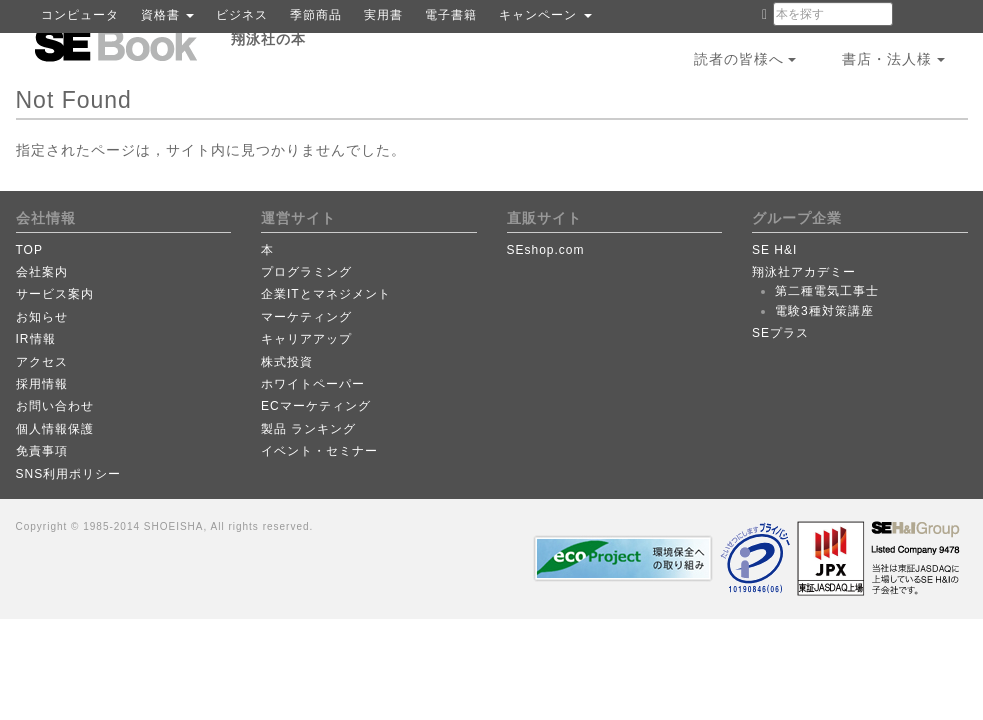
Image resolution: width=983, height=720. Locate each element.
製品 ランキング (308, 429)
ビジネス (242, 15)
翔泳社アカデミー (804, 272)
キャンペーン (545, 15)
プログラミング (306, 272)
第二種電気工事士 (827, 291)
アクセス (42, 362)
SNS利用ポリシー (69, 474)
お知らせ (42, 317)
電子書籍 (451, 15)
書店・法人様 (893, 59)
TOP (29, 250)
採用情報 (42, 384)
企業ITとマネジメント (326, 294)
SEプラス (780, 333)
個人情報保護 (55, 429)
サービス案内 (55, 294)
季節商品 (316, 15)
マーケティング (306, 317)
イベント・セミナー (319, 451)
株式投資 (287, 362)
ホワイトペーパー (313, 384)
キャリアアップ (306, 339)
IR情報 (36, 339)
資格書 (167, 15)
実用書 (383, 15)
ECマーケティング (316, 406)
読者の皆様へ (745, 59)
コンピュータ (80, 15)
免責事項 (42, 451)
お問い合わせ (55, 406)
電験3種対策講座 (824, 311)
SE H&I (774, 250)
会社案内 (42, 272)
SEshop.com (546, 250)
